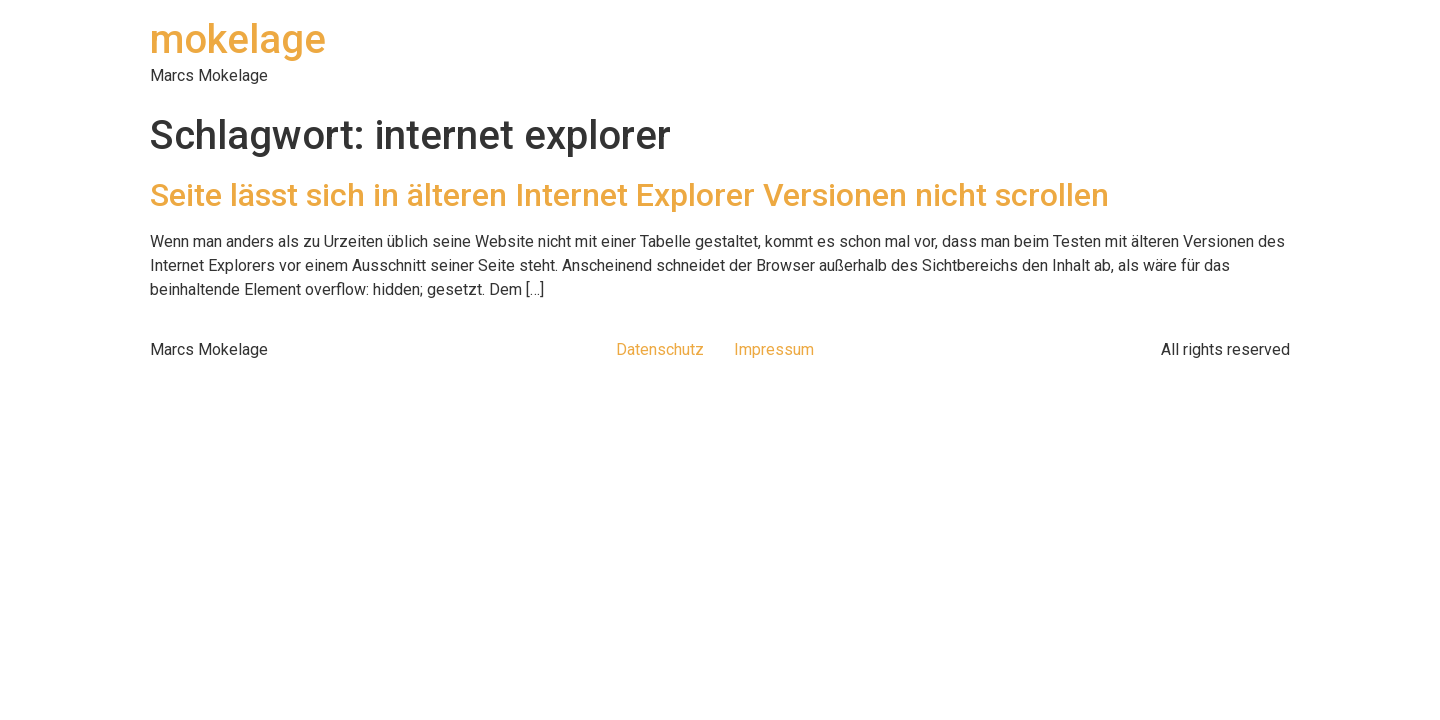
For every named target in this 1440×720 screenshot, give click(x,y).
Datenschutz (660, 349)
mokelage (238, 39)
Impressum (774, 349)
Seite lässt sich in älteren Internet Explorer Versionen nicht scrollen (629, 195)
